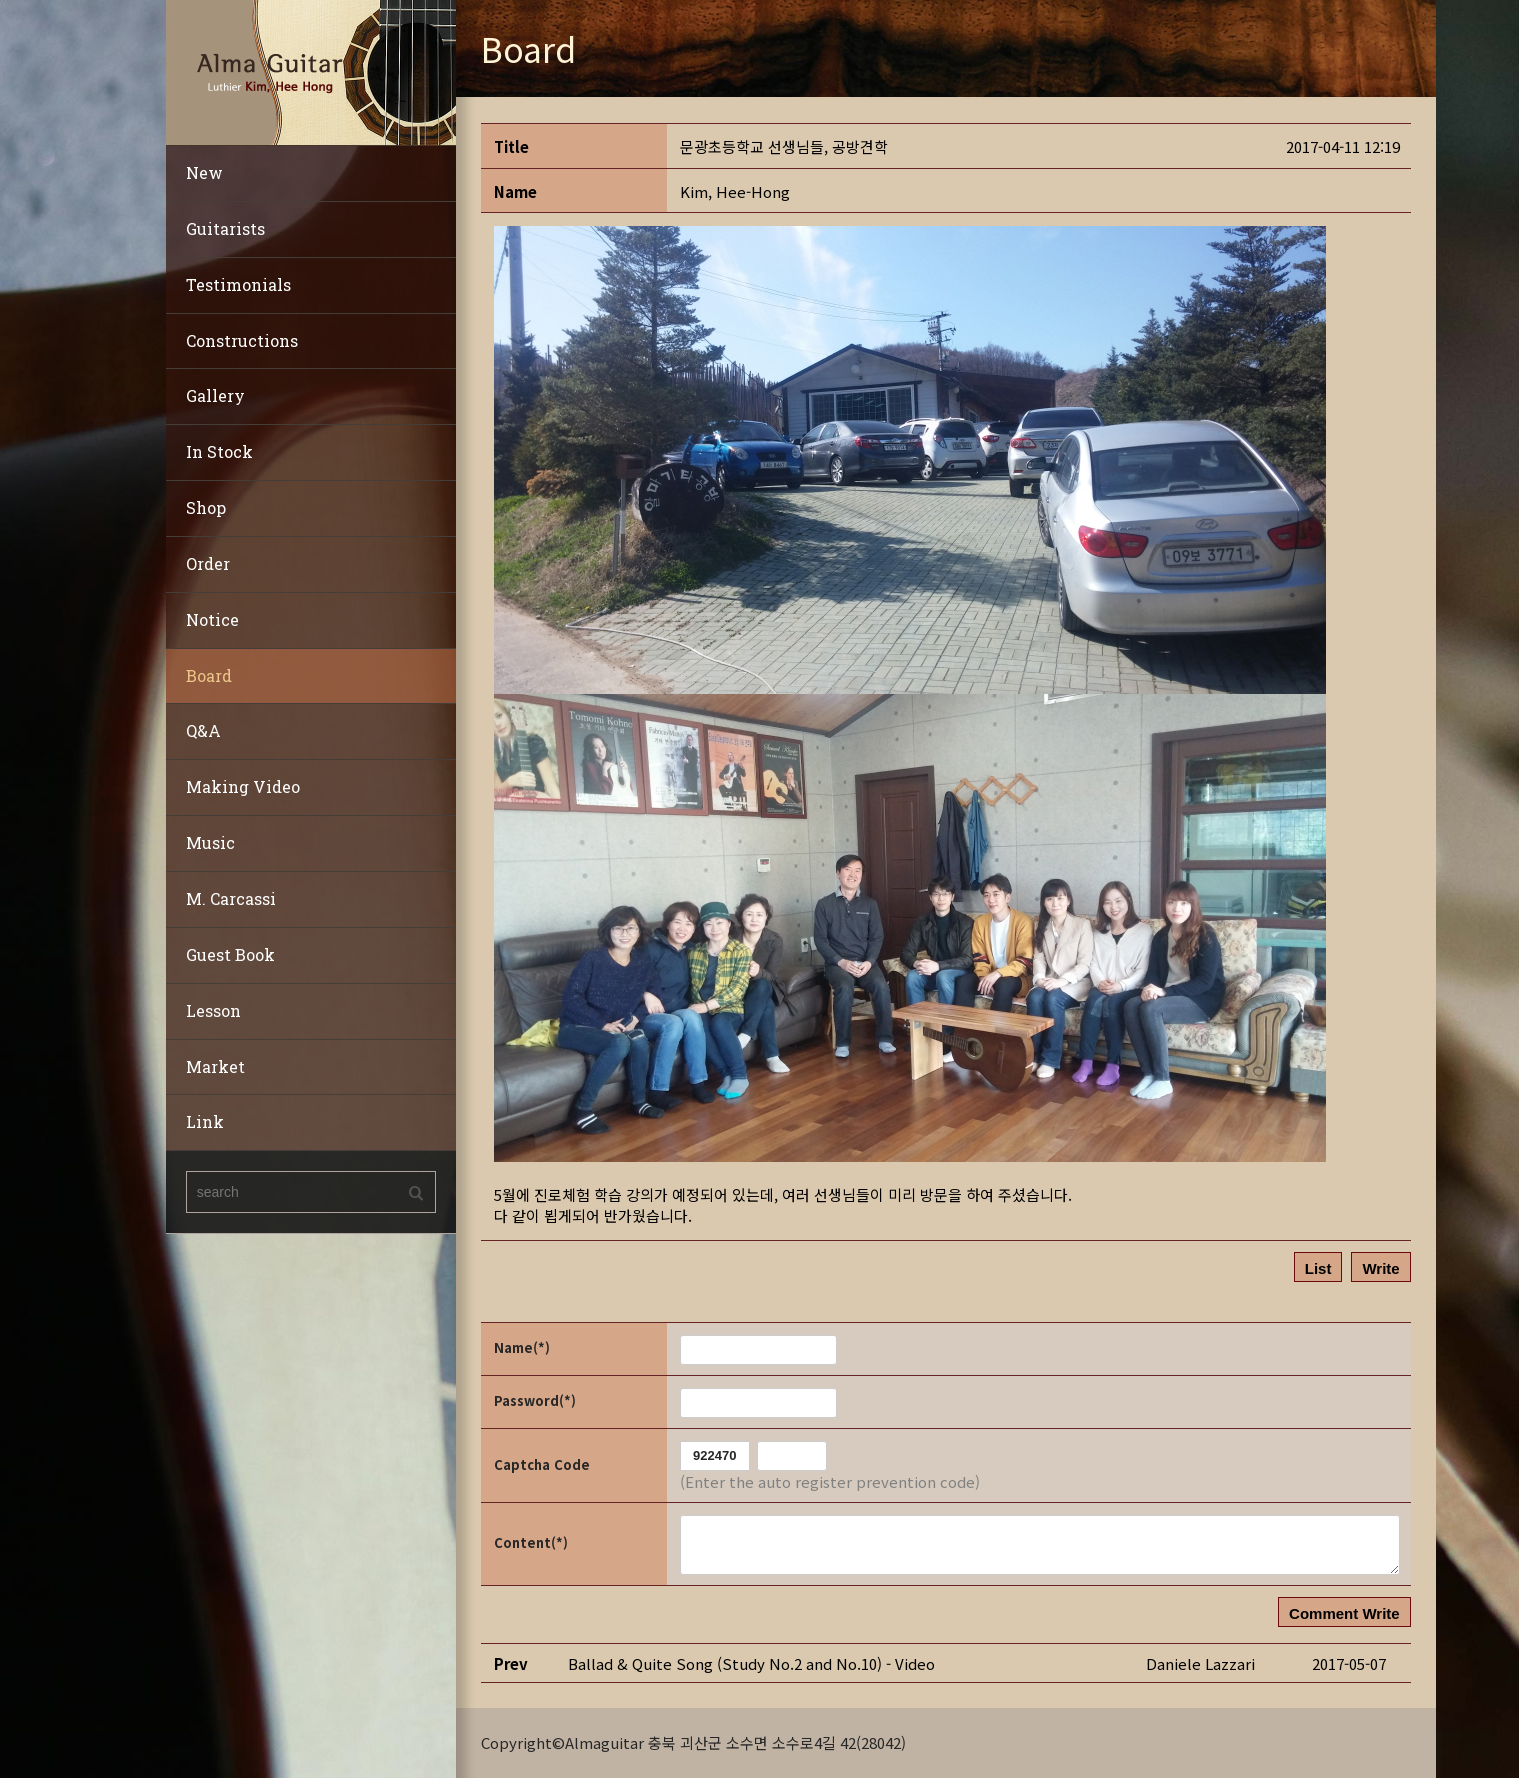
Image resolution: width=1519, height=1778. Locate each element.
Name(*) (522, 1347)
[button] (735, 191)
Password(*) (535, 1400)
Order (208, 563)
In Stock (219, 451)
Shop (206, 507)
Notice (212, 619)
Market (215, 1066)
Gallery (215, 395)
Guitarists (225, 228)
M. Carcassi (231, 898)
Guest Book (230, 954)
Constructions (242, 340)
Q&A (203, 730)
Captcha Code (542, 1464)
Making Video (243, 786)
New (204, 172)
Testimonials (238, 284)
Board (209, 675)
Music (210, 842)
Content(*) (531, 1542)
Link (205, 1121)
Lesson (213, 1010)
